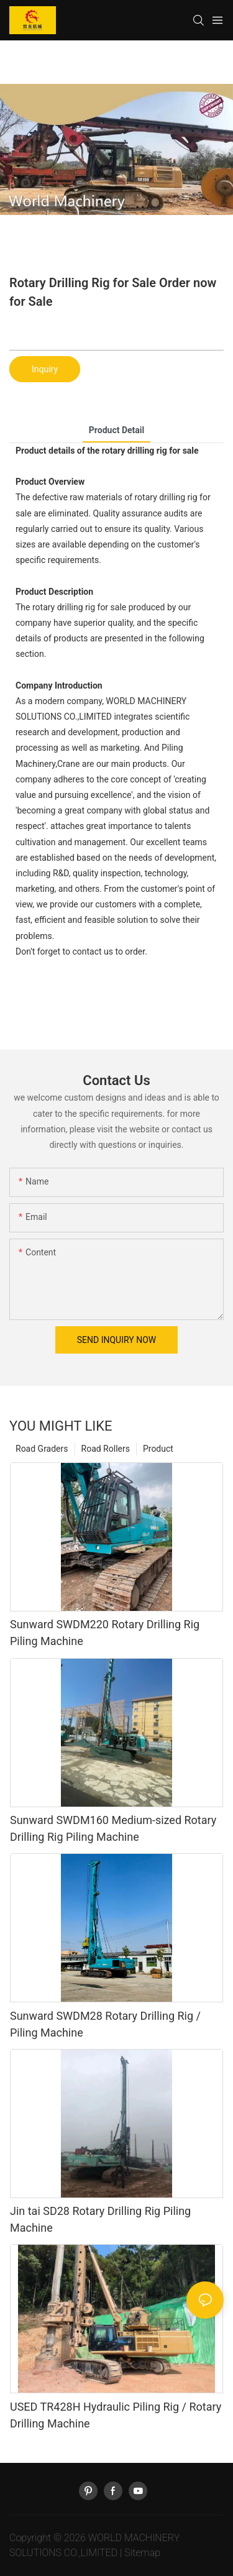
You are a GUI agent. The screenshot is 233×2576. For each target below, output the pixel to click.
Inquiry (45, 369)
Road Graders (42, 1449)
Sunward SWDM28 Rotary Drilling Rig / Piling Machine (105, 2024)
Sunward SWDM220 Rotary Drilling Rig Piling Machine (104, 1633)
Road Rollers (105, 1449)
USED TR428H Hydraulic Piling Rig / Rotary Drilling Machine (115, 2415)
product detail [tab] (116, 430)
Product (158, 1449)
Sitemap (142, 2553)
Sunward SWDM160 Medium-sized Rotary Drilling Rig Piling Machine (113, 1828)
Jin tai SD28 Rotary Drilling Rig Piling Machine (100, 2219)
